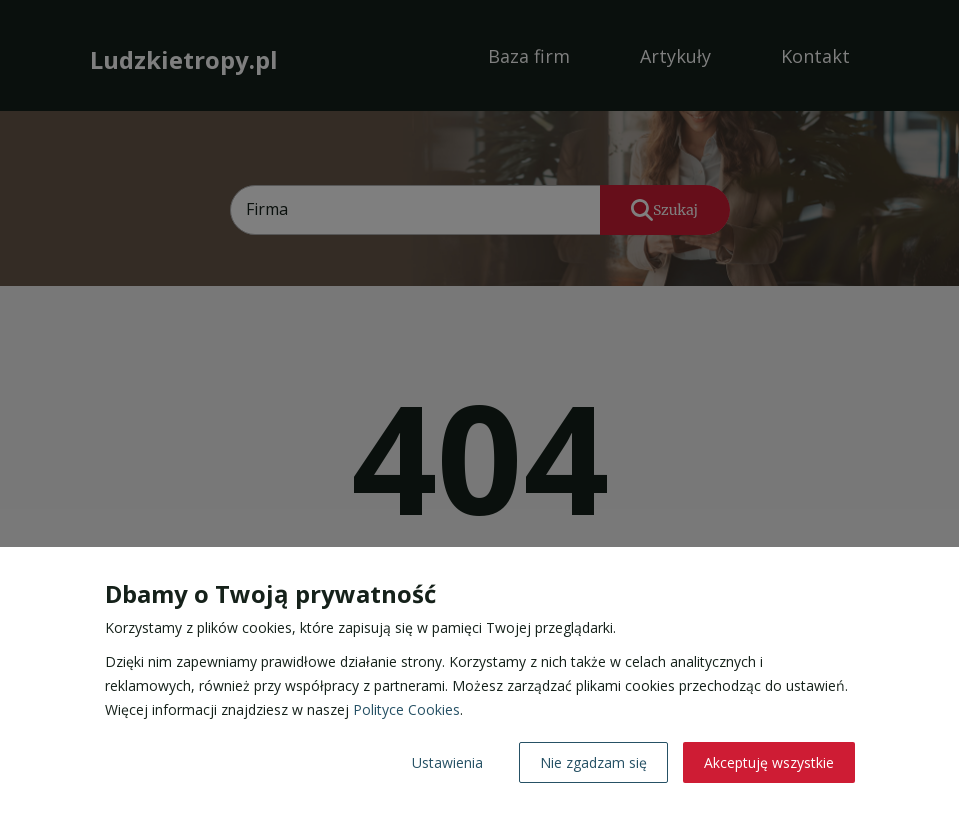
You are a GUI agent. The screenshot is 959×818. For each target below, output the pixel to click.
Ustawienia (447, 762)
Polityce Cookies (406, 709)
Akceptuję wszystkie (769, 762)
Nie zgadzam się (593, 762)
